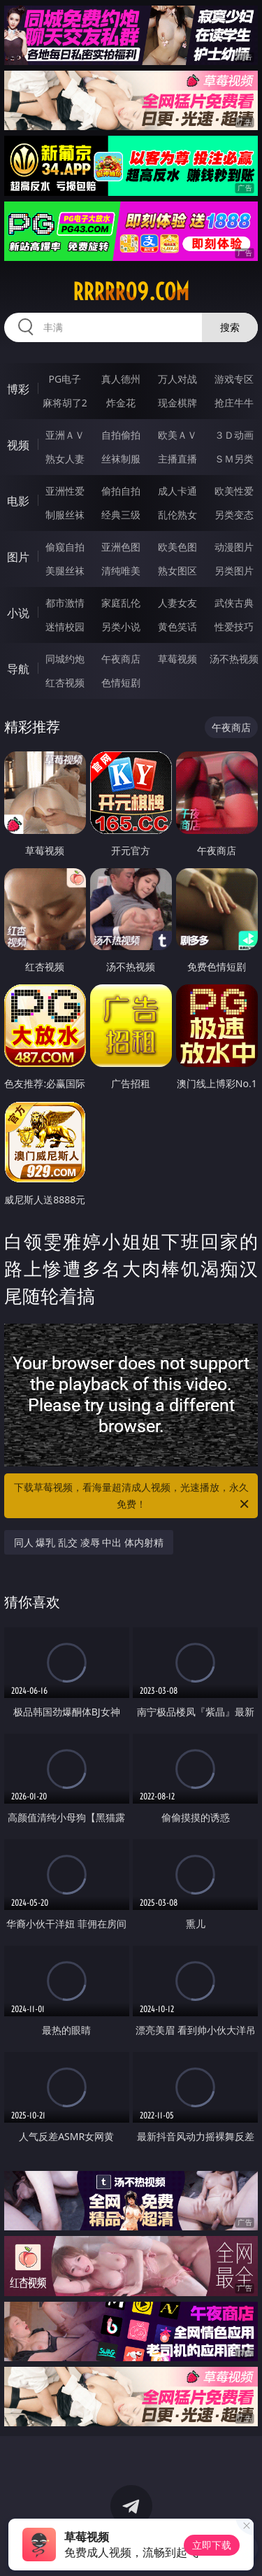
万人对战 (177, 378)
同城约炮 (65, 658)
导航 (18, 669)
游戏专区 (234, 378)
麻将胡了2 (65, 402)
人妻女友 (177, 602)
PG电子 (64, 378)
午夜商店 (120, 658)
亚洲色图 (120, 546)
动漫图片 (234, 546)
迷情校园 (65, 626)
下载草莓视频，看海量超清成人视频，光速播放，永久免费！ (133, 1496)
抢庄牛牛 (234, 402)
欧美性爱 (234, 490)
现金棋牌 (177, 402)
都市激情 (65, 602)
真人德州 (120, 378)
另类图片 (234, 570)
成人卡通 (177, 490)
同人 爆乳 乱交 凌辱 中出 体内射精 (88, 1542)
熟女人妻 (65, 458)
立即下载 (211, 2545)
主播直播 (177, 458)
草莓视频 (177, 658)
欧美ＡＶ (177, 434)
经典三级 (120, 514)
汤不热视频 (234, 658)
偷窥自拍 (65, 546)
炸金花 (121, 402)
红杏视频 (65, 682)
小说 (18, 613)
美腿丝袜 (65, 570)
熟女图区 (177, 570)
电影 (18, 501)
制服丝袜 (65, 514)
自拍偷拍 (120, 434)
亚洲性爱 (65, 490)
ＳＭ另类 (234, 458)
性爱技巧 (234, 626)
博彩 (18, 389)
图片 (18, 557)
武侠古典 (234, 602)
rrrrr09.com (131, 292)
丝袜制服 (120, 458)
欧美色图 (177, 546)
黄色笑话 (177, 626)
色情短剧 (120, 682)
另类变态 (234, 514)
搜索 (230, 327)
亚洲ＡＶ (65, 434)
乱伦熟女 (177, 514)
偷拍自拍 (120, 490)
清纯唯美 (120, 570)
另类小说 (120, 626)
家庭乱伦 (120, 602)
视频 (18, 445)
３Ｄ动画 (234, 434)
